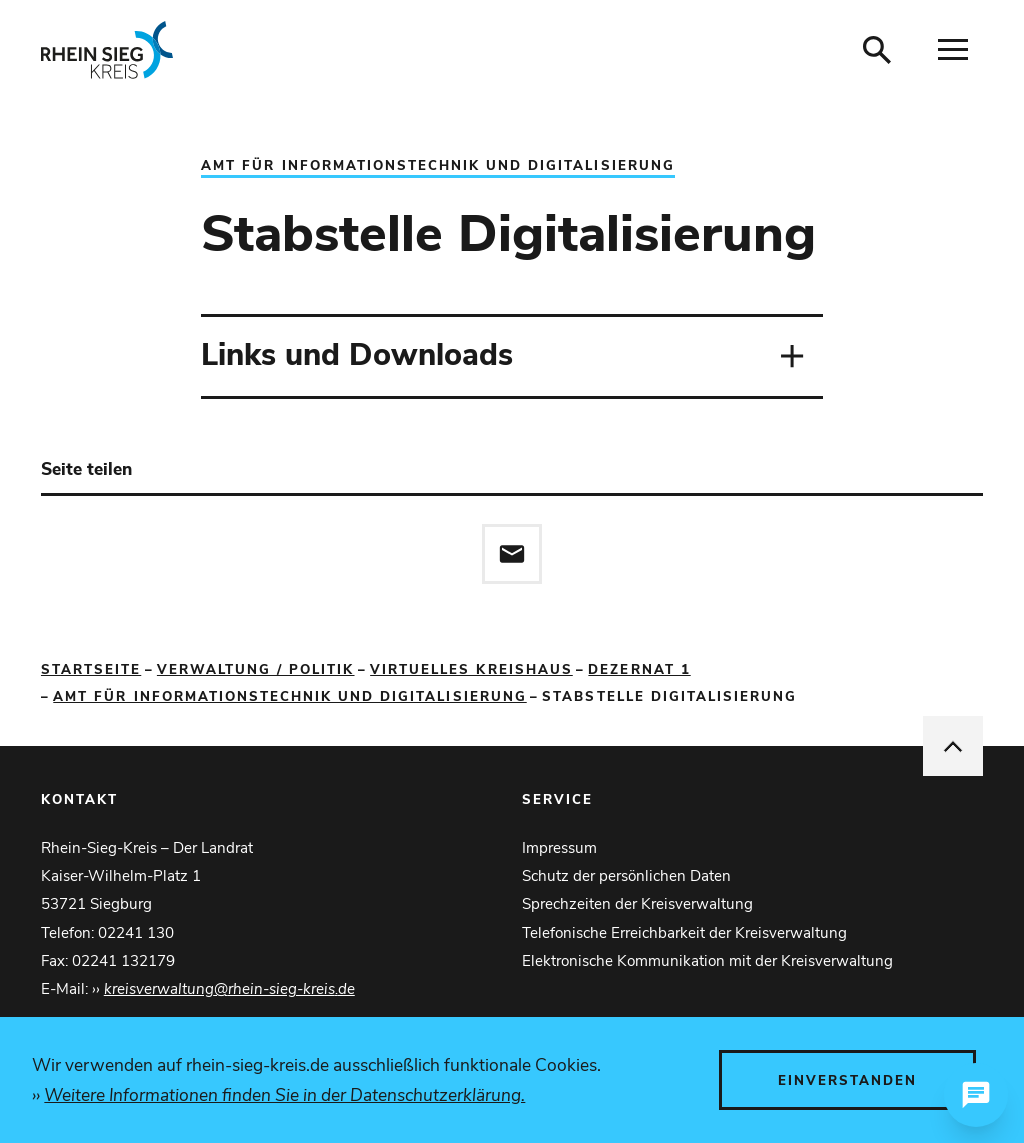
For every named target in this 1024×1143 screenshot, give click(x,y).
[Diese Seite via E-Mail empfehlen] (512, 554)
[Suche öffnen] (877, 50)
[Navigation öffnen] (953, 50)
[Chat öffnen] (976, 1095)
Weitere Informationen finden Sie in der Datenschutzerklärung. (284, 1095)
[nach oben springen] (953, 746)
